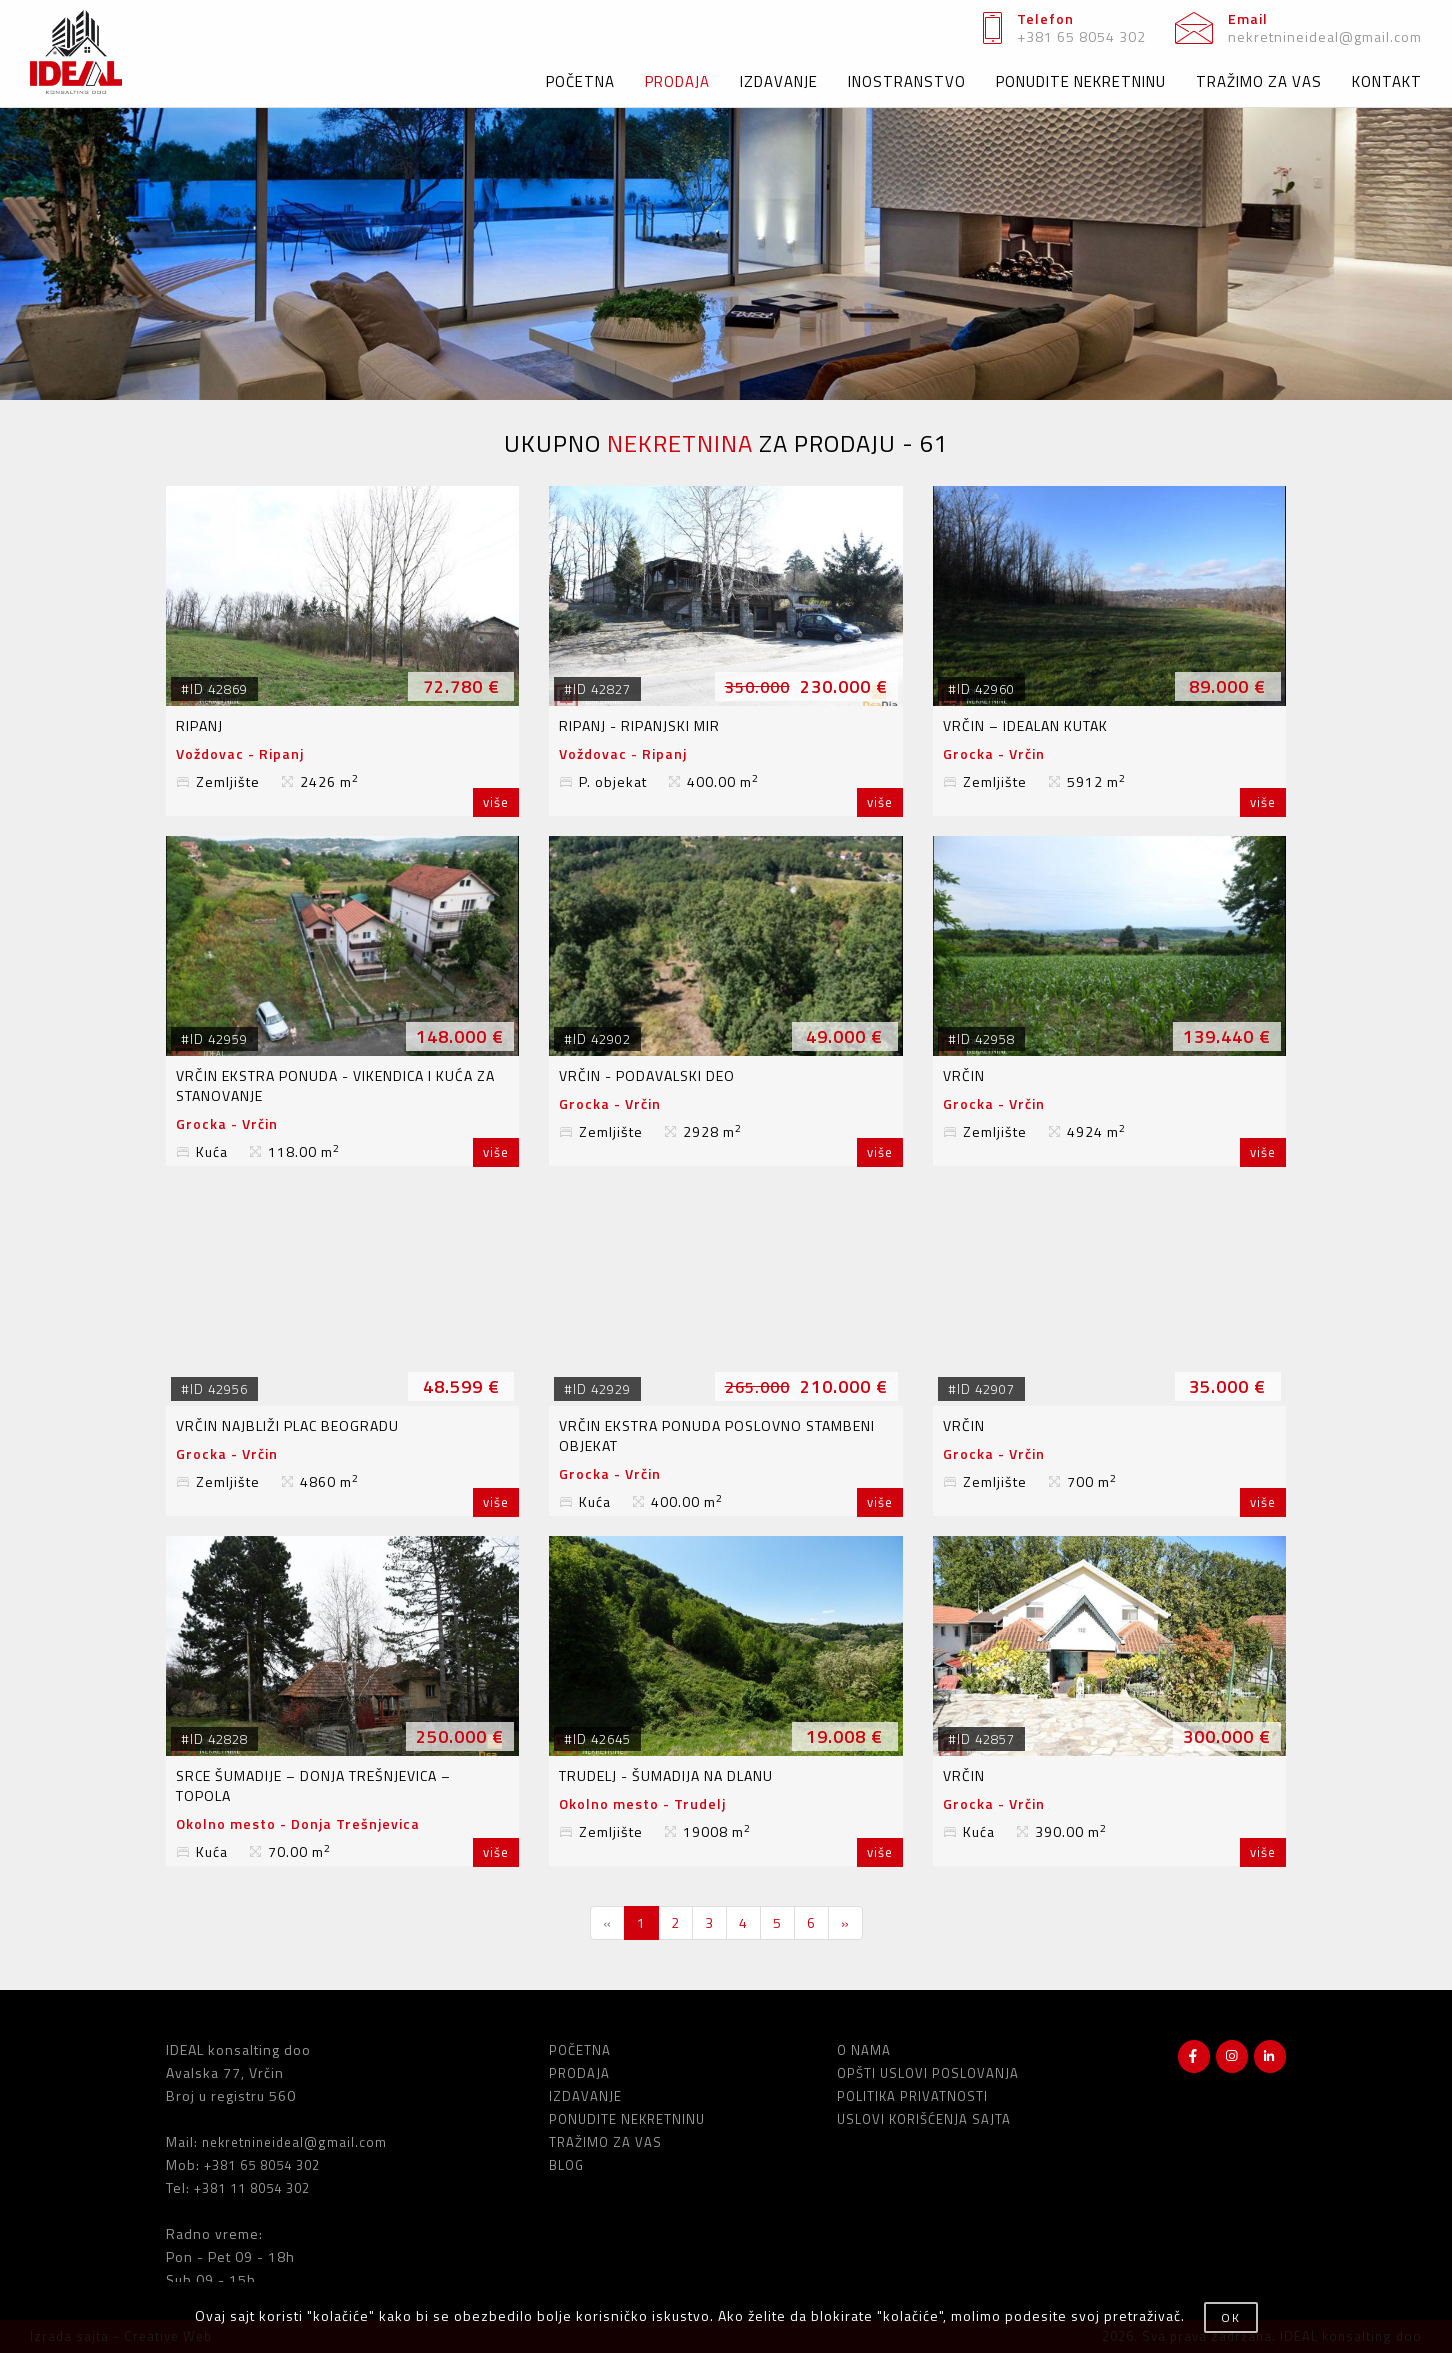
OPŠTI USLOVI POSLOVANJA (928, 2073)
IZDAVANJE (779, 81)
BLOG (566, 2165)
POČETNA (580, 81)
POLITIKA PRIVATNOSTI (912, 2096)
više (496, 802)
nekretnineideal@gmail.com (1325, 36)
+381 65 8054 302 (1081, 36)
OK (1231, 2317)
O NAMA (864, 2050)
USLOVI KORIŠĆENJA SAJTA (924, 2119)
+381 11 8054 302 (252, 2188)
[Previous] (607, 1923)
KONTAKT (1387, 81)
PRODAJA (677, 81)
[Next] (845, 1923)
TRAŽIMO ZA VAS (1259, 81)
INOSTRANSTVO (907, 81)
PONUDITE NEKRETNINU (1081, 81)
